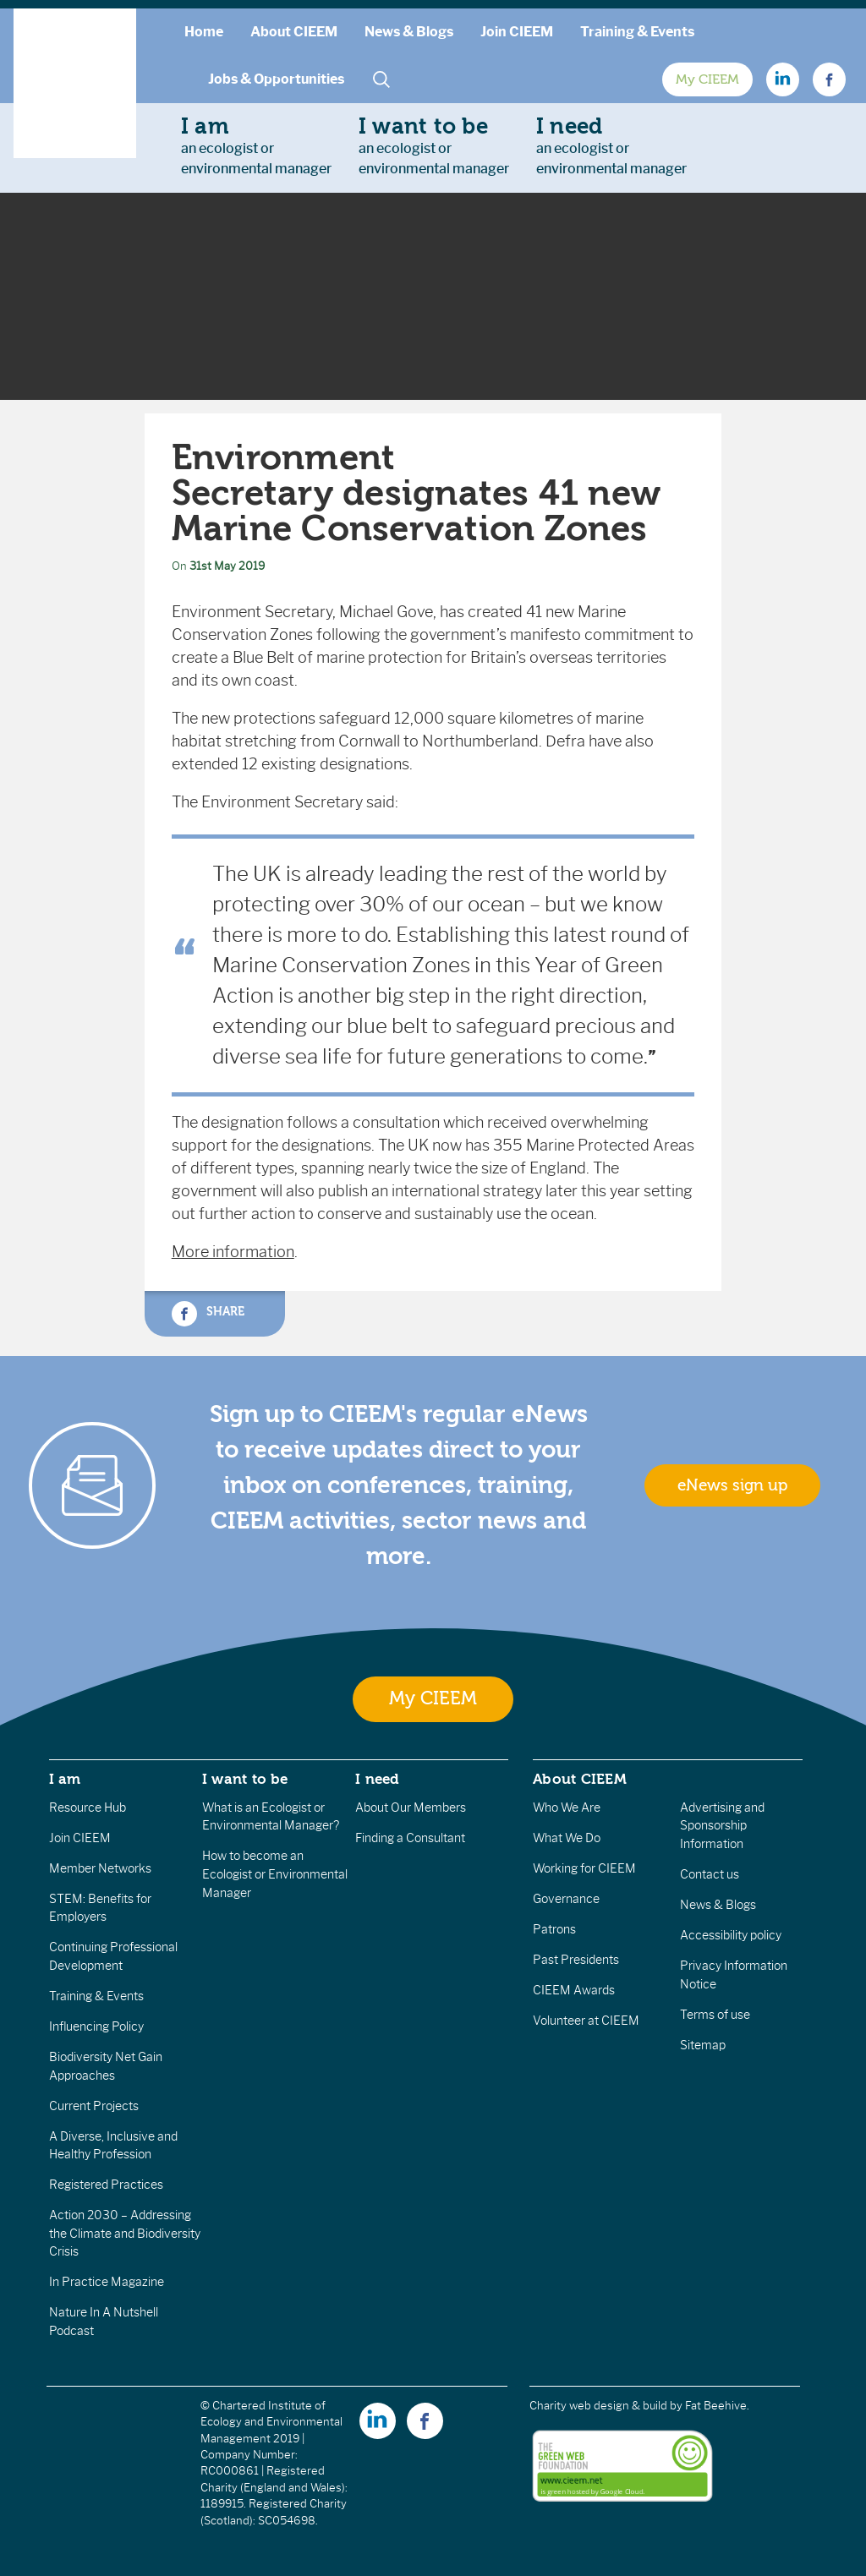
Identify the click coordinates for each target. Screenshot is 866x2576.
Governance (566, 1898)
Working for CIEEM (584, 1868)
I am (65, 1778)
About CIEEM (293, 32)
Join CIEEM (516, 32)
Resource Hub (87, 1807)
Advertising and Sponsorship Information (722, 1825)
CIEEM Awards (574, 1990)
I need (377, 1778)
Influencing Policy (96, 2026)
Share (208, 1313)
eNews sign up (732, 1485)
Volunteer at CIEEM (586, 2020)
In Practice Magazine (106, 2281)
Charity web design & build (598, 2405)
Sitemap (703, 2045)
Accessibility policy (730, 1935)
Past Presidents (576, 1959)
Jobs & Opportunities (276, 79)
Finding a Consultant (410, 1838)
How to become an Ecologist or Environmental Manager (275, 1874)
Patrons (554, 1929)
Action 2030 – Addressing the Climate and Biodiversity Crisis (124, 2233)
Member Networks (100, 1868)
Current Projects (94, 2106)
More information (233, 1252)
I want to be (245, 1778)
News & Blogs (408, 32)
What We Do (566, 1838)
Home (203, 32)
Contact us (709, 1874)
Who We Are (566, 1807)
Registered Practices (106, 2184)
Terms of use (715, 2014)
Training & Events (637, 32)
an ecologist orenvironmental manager (256, 145)
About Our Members (410, 1807)
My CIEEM (707, 79)
